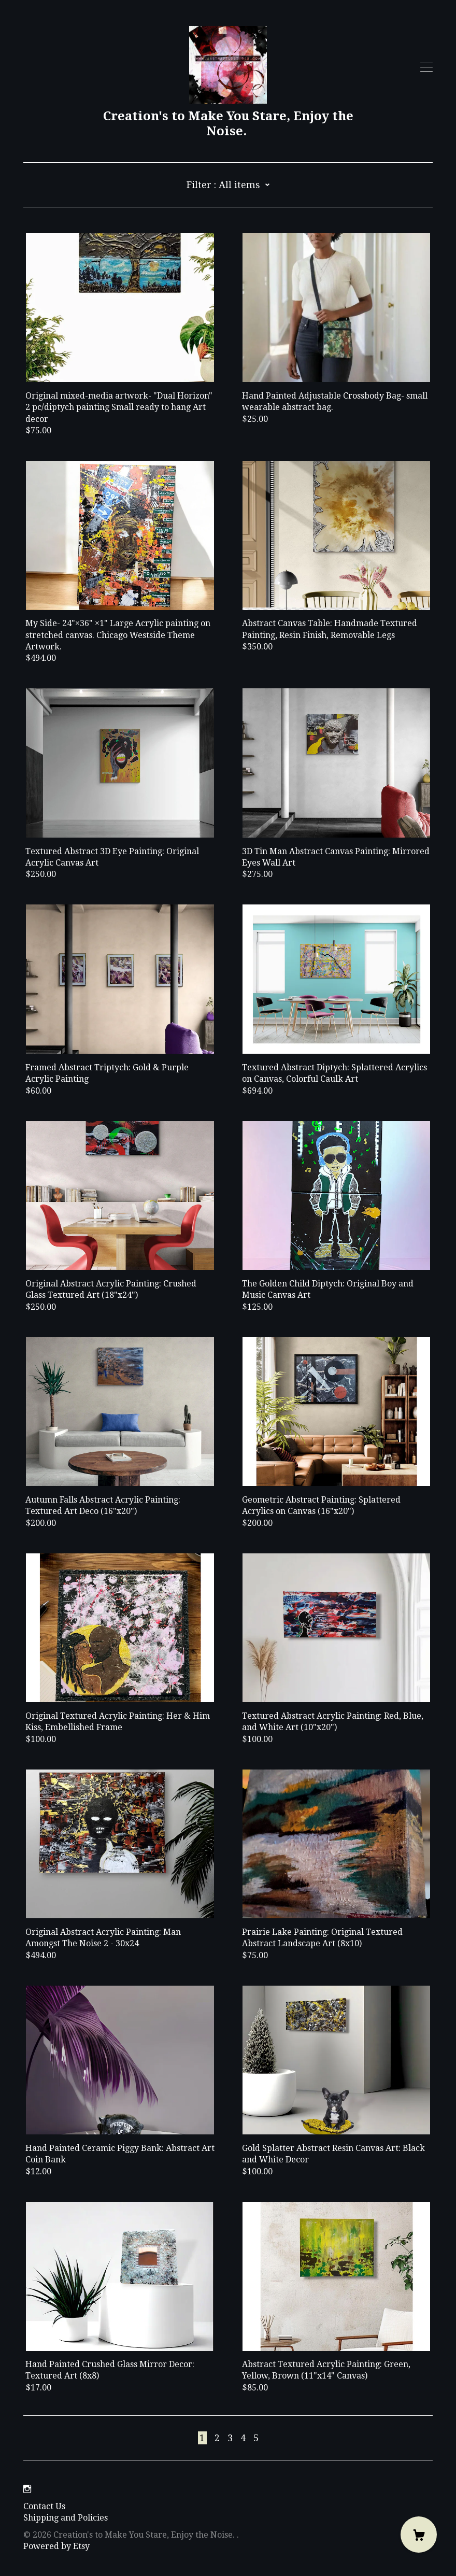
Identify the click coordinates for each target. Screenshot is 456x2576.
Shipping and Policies (65, 2518)
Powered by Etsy (56, 2546)
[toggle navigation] (426, 67)
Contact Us (44, 2506)
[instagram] (27, 2489)
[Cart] (419, 2534)
